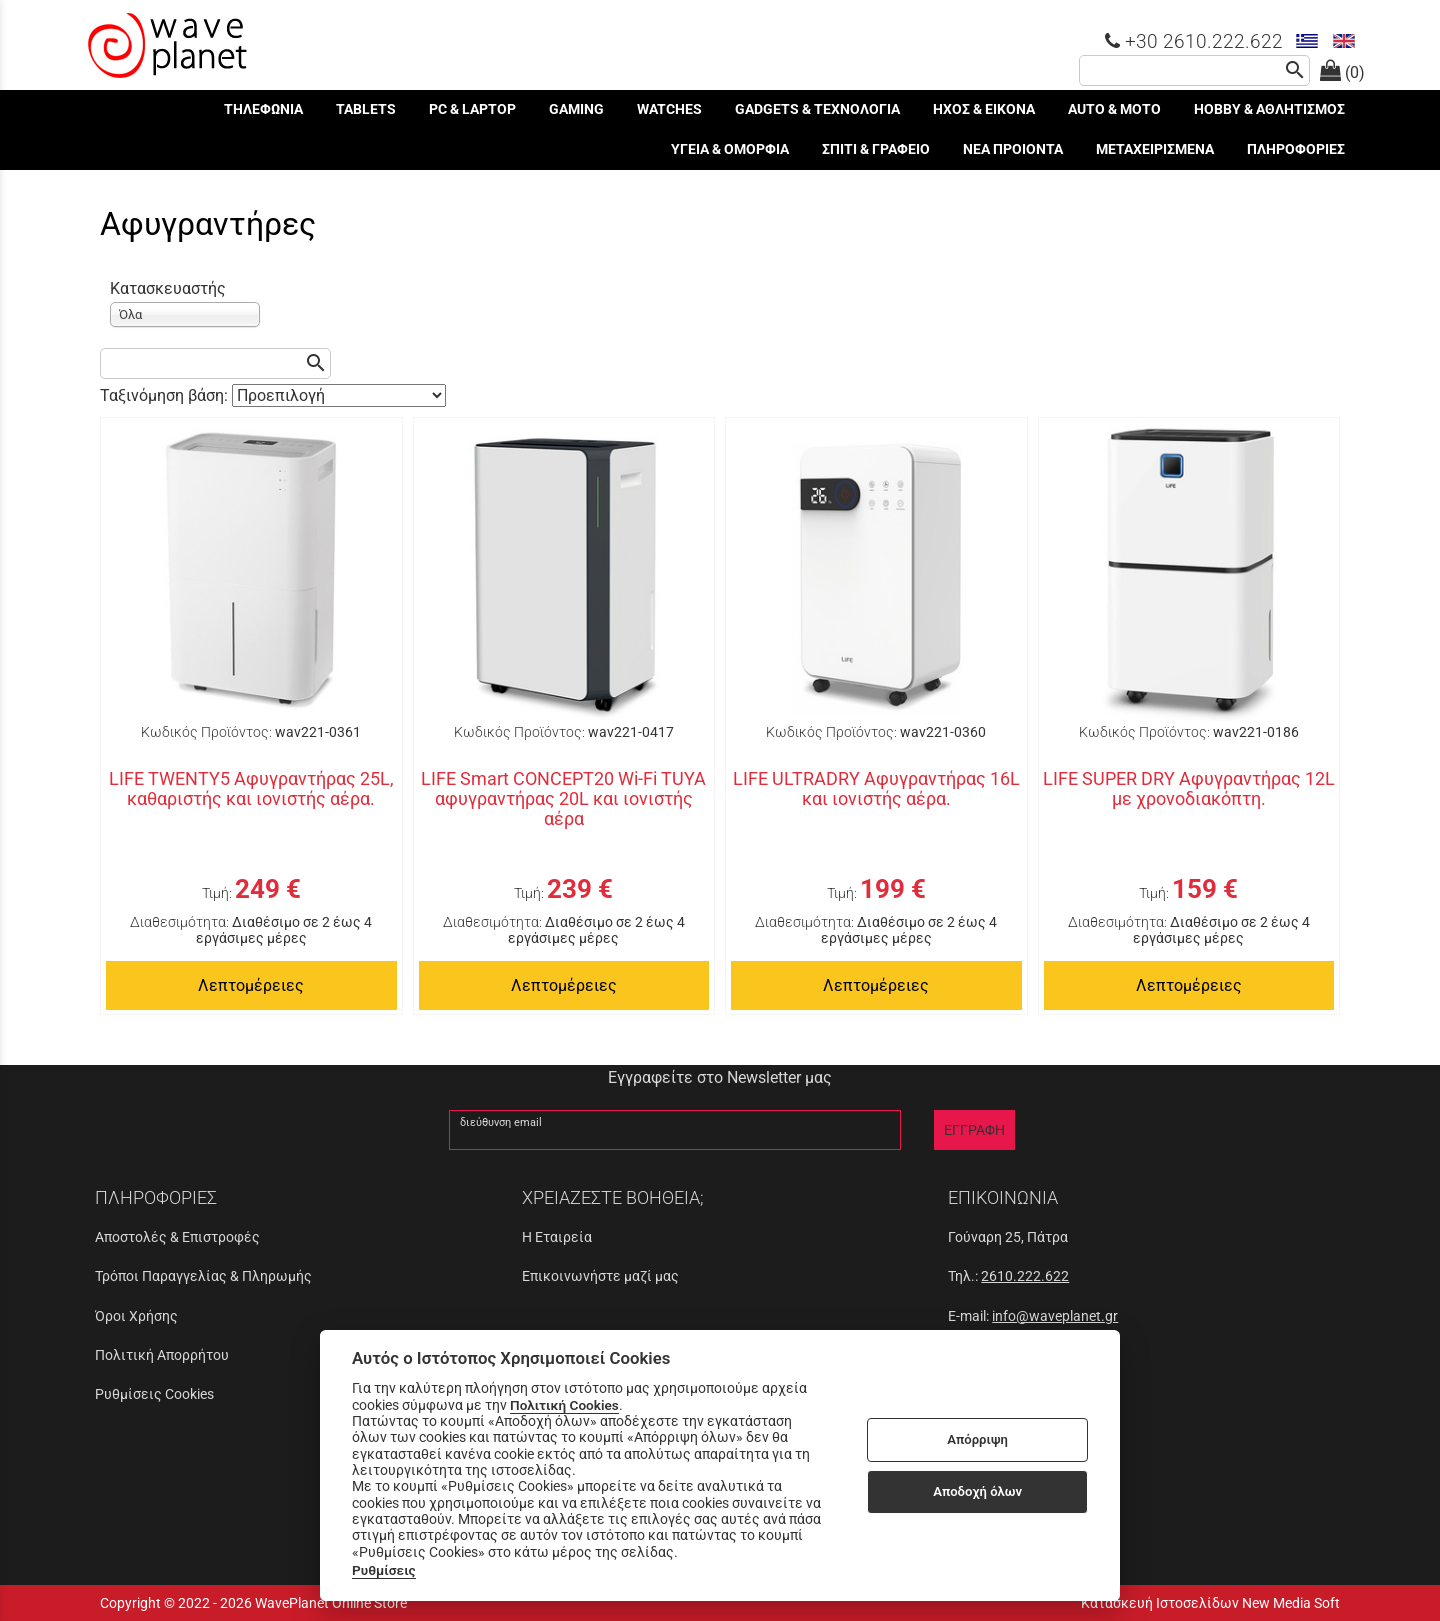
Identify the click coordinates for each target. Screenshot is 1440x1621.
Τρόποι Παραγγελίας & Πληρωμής (203, 1276)
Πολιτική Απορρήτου (162, 1355)
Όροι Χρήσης (136, 1316)
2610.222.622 (1025, 1276)
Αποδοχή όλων (977, 1491)
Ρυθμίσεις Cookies (154, 1394)
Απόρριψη (977, 1439)
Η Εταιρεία (557, 1237)
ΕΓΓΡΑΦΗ (974, 1130)
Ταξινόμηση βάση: (166, 395)
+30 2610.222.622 (1194, 41)
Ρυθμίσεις (384, 1570)
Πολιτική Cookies (564, 1405)
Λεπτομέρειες (251, 985)
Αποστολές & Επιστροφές (177, 1237)
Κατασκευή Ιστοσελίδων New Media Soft (1210, 1603)
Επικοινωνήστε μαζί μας (600, 1276)
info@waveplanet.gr (1055, 1316)
